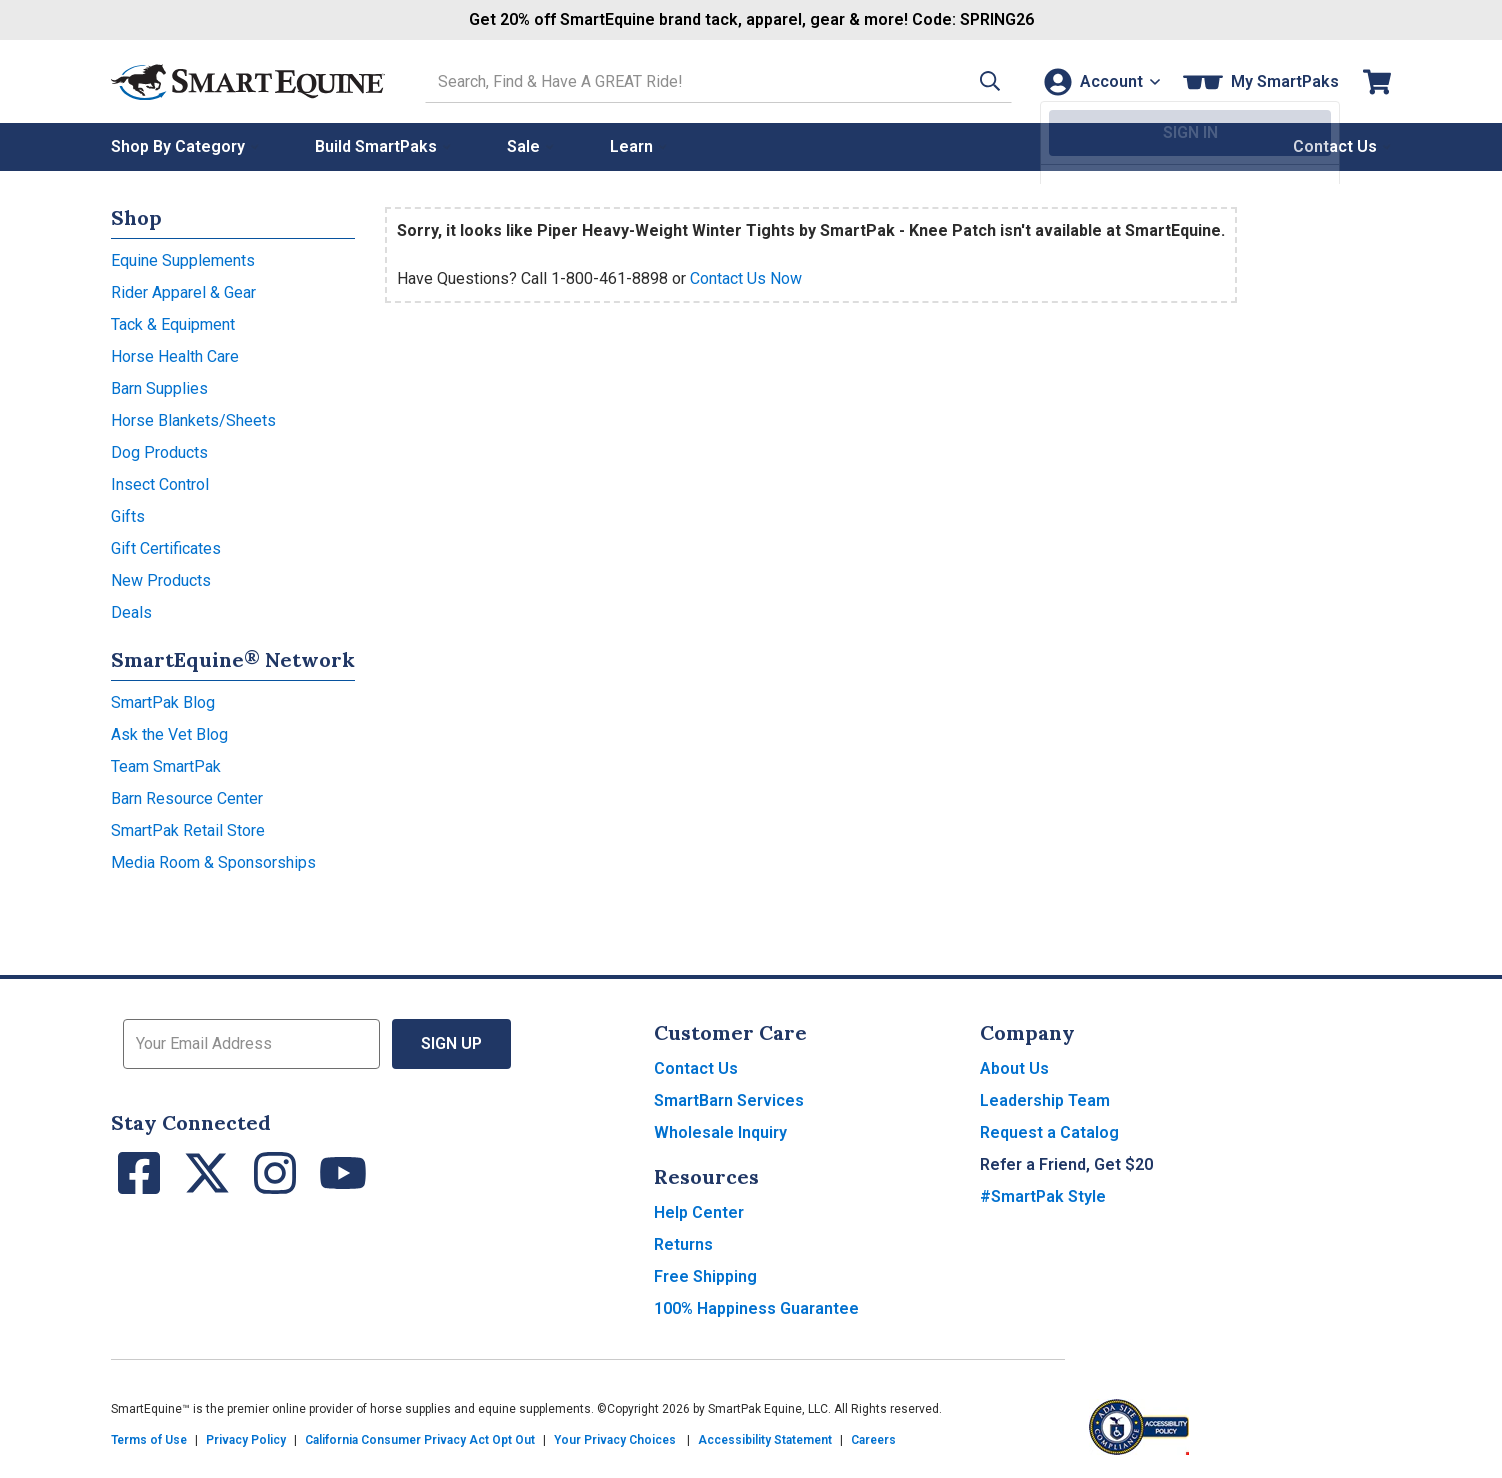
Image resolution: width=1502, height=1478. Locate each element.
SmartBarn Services (729, 1100)
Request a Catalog (1049, 1132)
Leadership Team (1045, 1100)
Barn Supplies (159, 388)
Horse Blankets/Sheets (193, 420)
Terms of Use (149, 1440)
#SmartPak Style (1043, 1196)
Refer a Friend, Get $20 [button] (1066, 1164)
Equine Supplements (183, 260)
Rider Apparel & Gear (183, 292)
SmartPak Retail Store (188, 830)
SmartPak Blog (163, 702)
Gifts (128, 516)
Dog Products (159, 452)
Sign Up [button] (451, 1043)
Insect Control (160, 484)
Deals (131, 612)
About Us (1014, 1068)
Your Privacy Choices (615, 1440)
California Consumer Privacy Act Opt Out (420, 1440)
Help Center (699, 1212)
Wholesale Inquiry (720, 1132)
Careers (873, 1440)
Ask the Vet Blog (169, 734)
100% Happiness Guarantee (756, 1308)
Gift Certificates (166, 548)
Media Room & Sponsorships (213, 862)
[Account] (1099, 81)
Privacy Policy (246, 1440)
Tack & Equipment (173, 324)
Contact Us (696, 1068)
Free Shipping (705, 1276)
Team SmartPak (166, 766)
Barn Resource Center (187, 798)
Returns (683, 1244)
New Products (161, 580)
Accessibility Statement (765, 1440)
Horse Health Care (175, 356)
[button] (978, 81)
